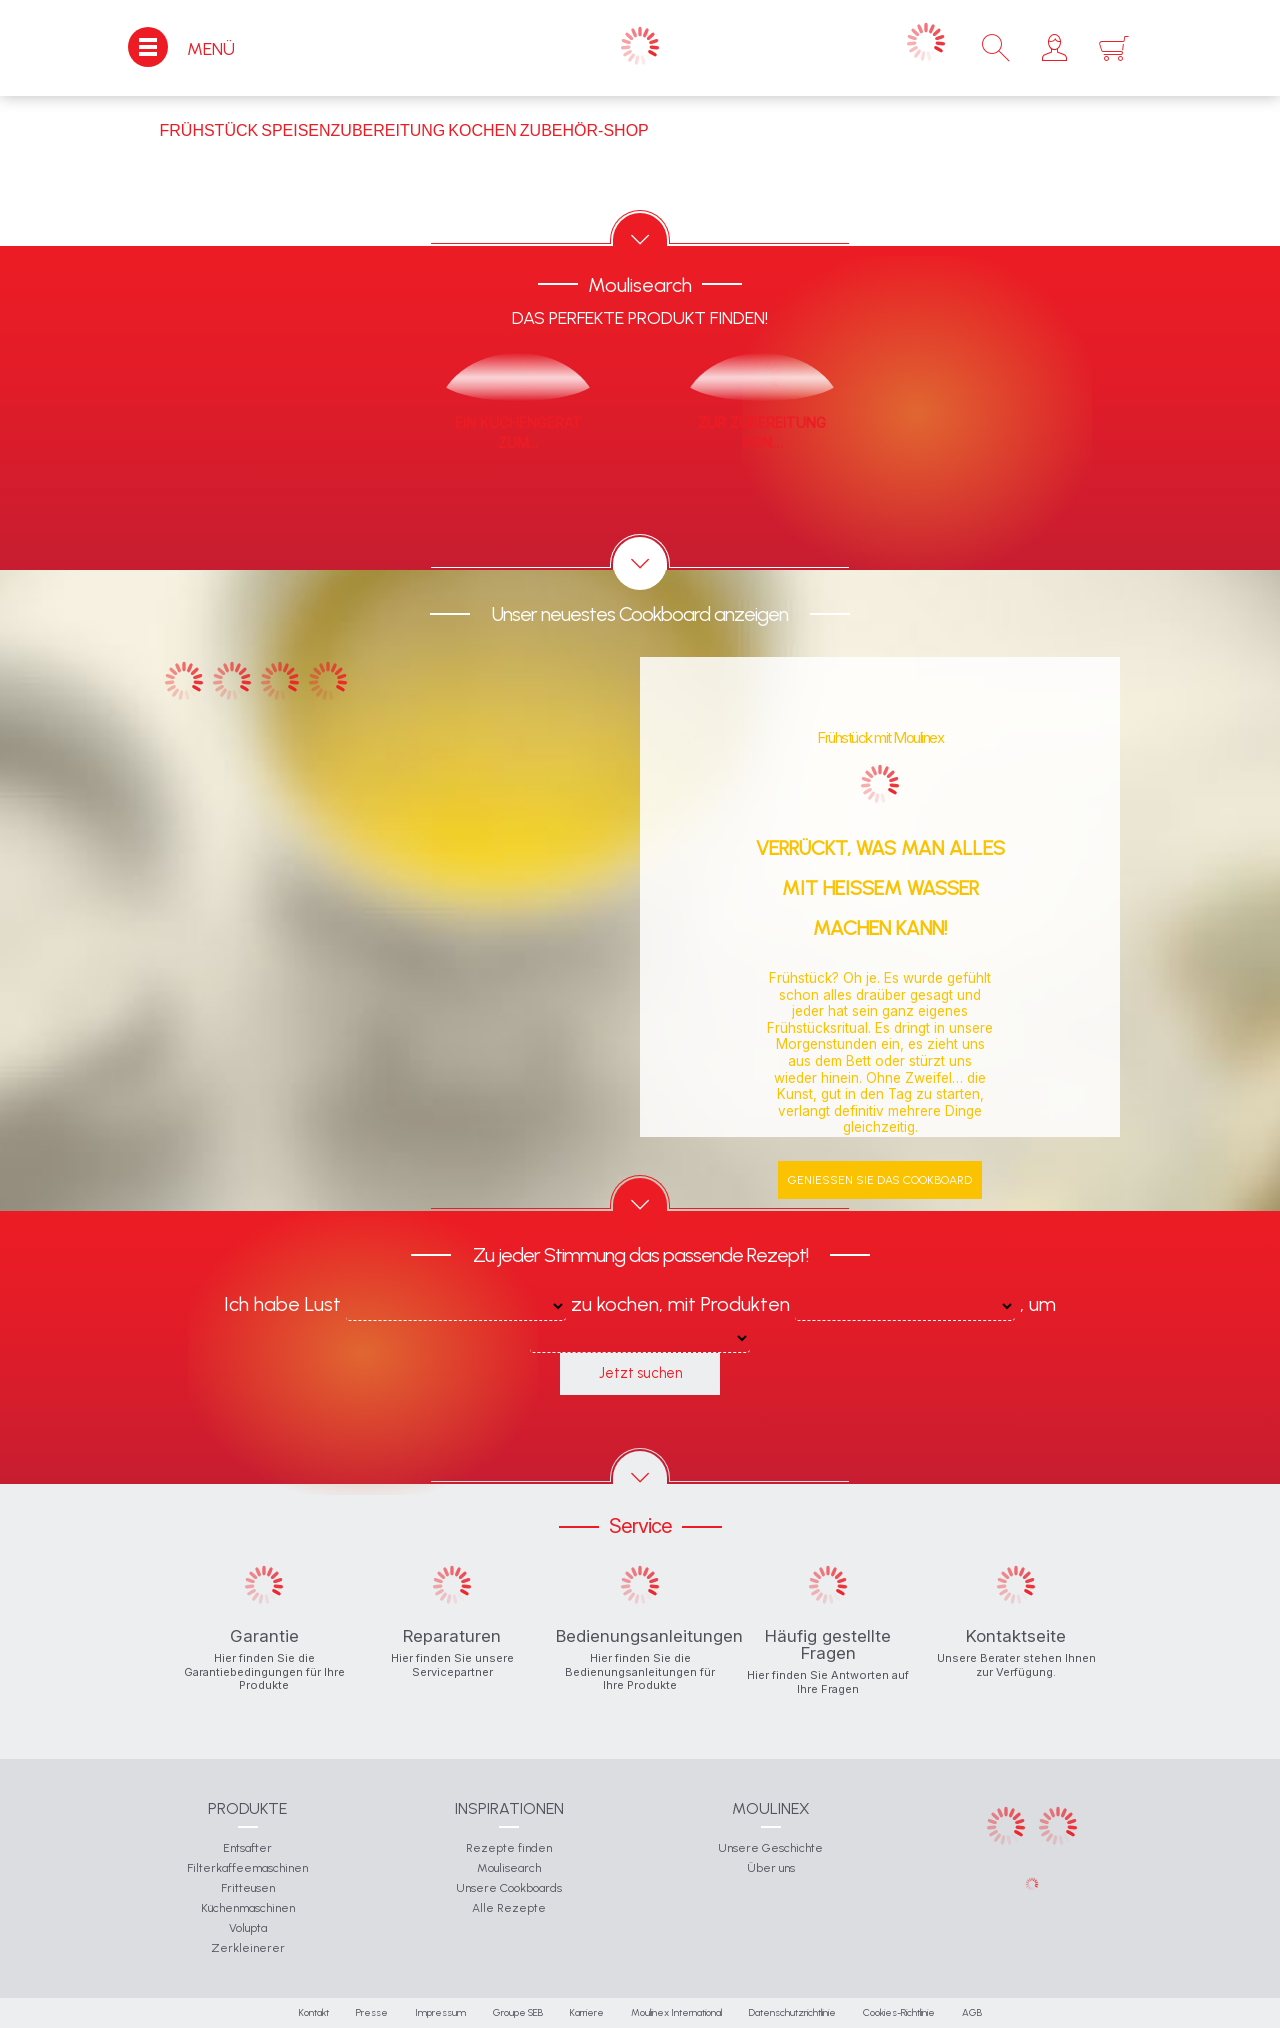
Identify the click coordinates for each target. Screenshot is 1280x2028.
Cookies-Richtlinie (899, 2012)
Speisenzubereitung (353, 130)
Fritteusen (248, 1888)
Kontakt (314, 2012)
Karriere (587, 2012)
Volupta (248, 1928)
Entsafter (247, 1848)
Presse (372, 2012)
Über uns (771, 1868)
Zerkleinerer (248, 1948)
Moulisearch (509, 1868)
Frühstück (209, 130)
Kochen (482, 130)
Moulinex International (676, 2012)
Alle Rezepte (509, 1908)
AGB (972, 2012)
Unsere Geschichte (770, 1848)
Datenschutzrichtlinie (792, 2012)
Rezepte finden (509, 1848)
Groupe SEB (518, 2012)
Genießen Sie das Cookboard (880, 1180)
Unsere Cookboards (509, 1888)
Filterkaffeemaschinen (247, 1868)
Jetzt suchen (640, 1373)
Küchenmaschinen (248, 1908)
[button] (1054, 48)
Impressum (440, 2012)
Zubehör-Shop (584, 130)
